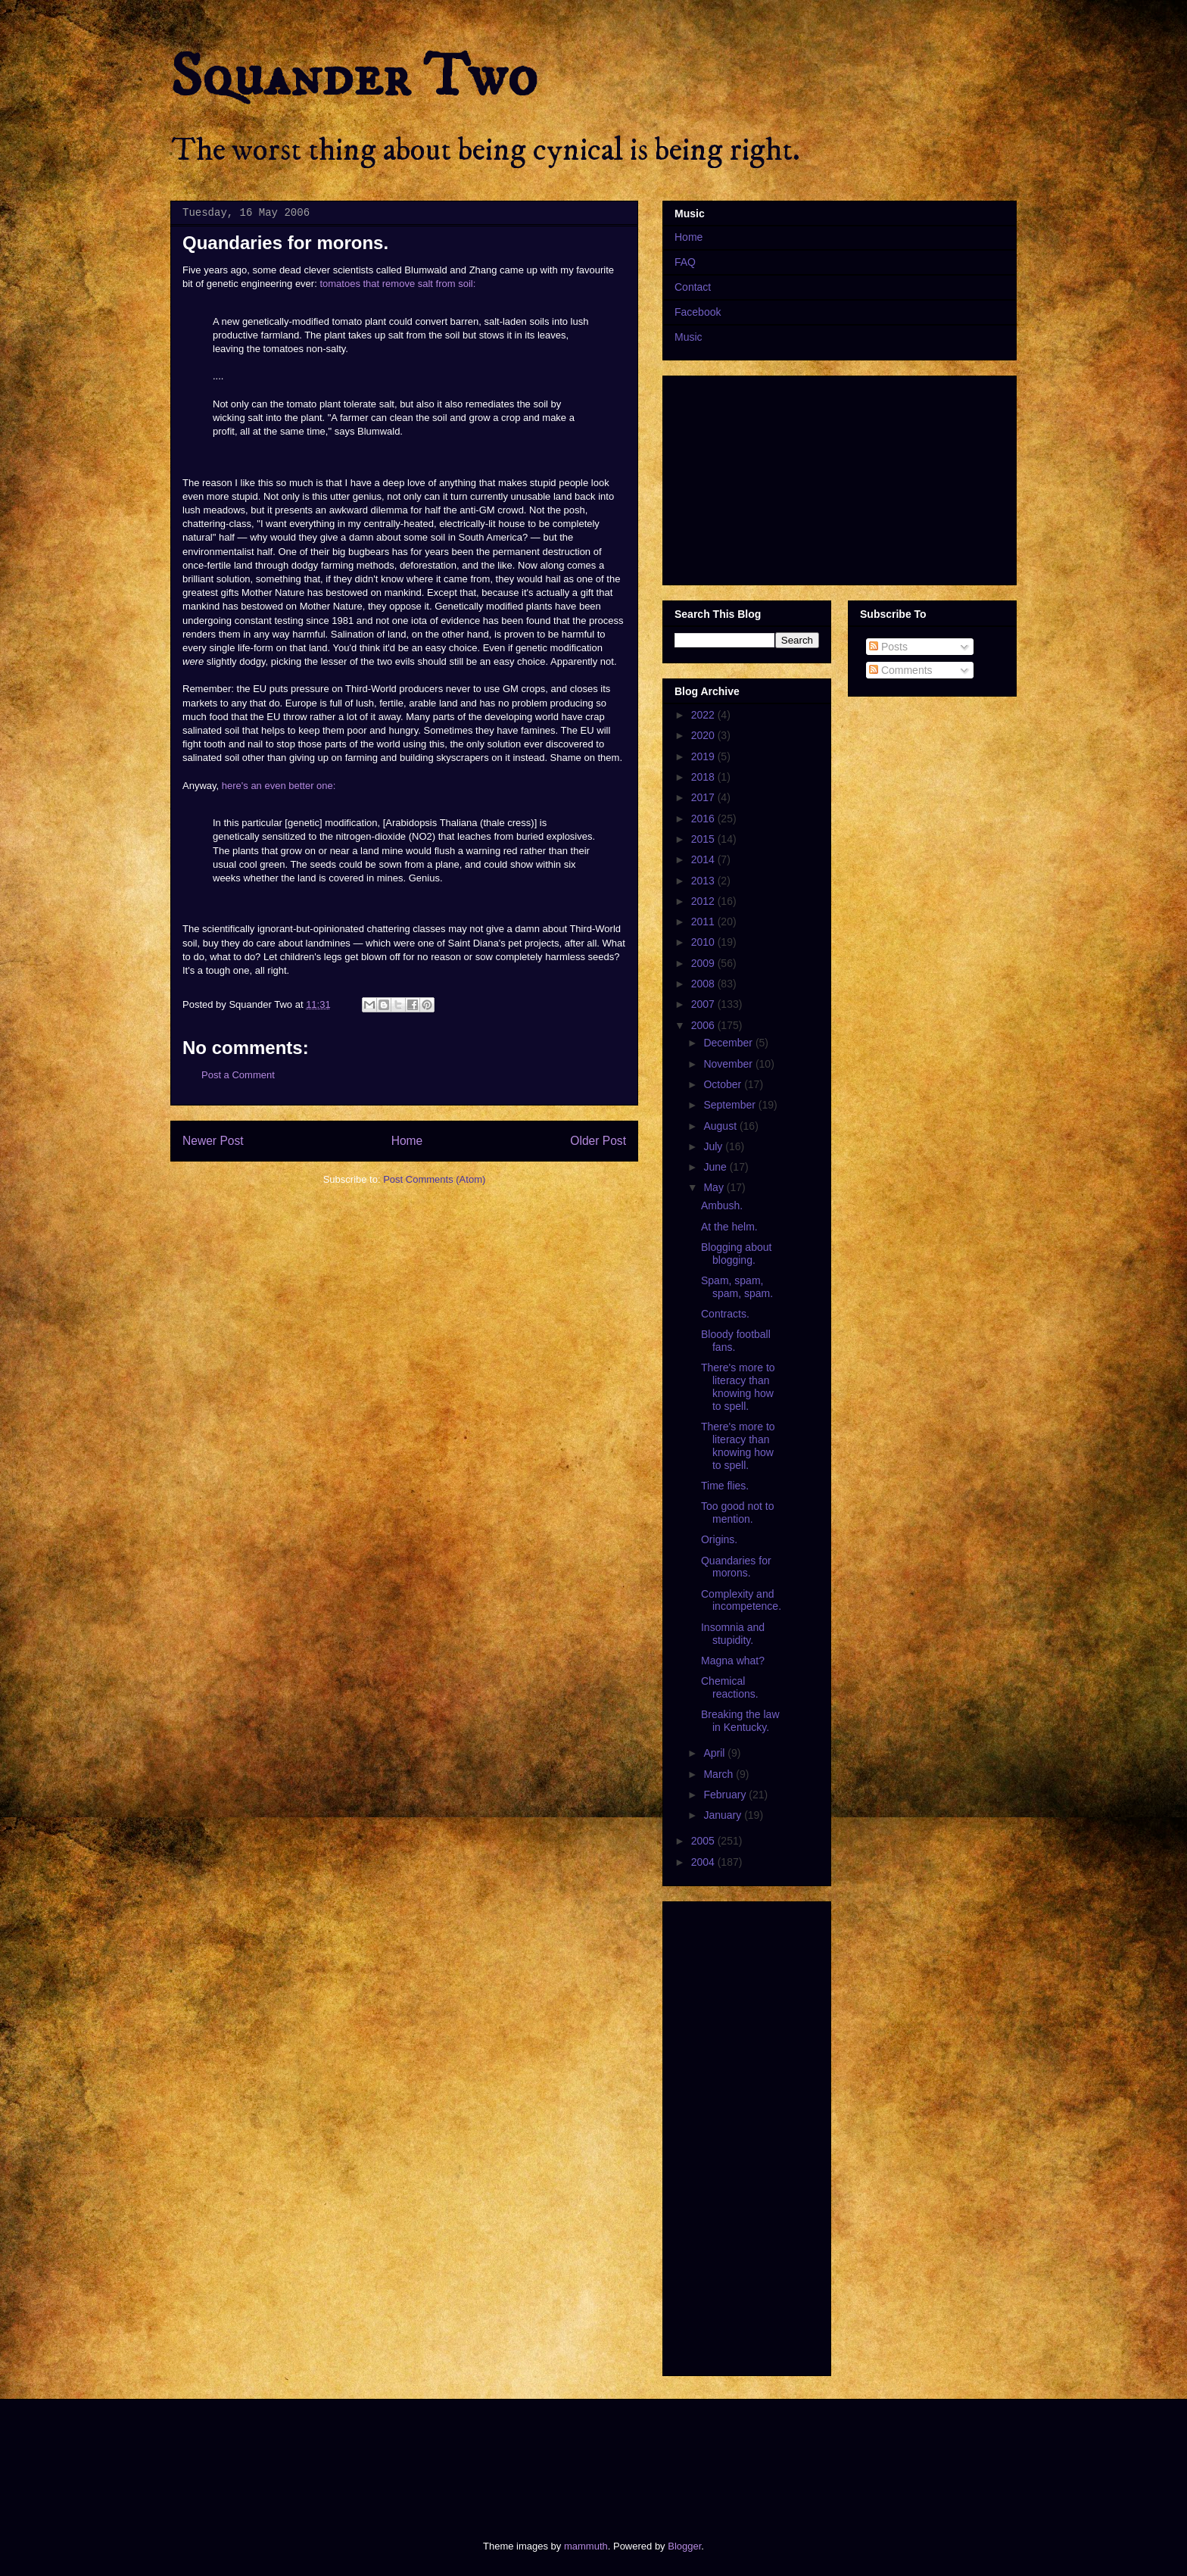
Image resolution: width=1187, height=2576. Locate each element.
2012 (704, 901)
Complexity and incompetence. (741, 1600)
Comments (901, 670)
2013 (704, 881)
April (715, 1753)
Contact (693, 287)
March (719, 1774)
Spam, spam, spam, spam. (737, 1286)
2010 (704, 942)
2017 (704, 797)
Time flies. (725, 1486)
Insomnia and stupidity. (733, 1633)
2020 (704, 735)
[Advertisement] (445, 2456)
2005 (704, 1841)
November (729, 1064)
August (721, 1126)
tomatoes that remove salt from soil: (397, 283)
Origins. (719, 1539)
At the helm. (729, 1227)
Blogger (684, 2546)
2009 (704, 963)
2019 (704, 756)
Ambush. (722, 1205)
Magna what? (733, 1660)
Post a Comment (238, 1075)
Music (689, 337)
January (723, 1815)
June (716, 1167)
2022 (704, 715)
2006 (704, 1025)
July (714, 1146)
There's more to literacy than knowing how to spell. (738, 1386)
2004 (704, 1862)
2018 (704, 777)
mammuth (586, 2546)
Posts (888, 647)
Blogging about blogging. (736, 1253)
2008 (704, 984)
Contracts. (725, 1314)
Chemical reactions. (730, 1687)
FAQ (685, 262)
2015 (704, 839)
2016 (704, 818)
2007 (704, 1004)
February (726, 1795)
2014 (704, 859)
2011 (704, 921)
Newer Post (213, 1140)
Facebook (698, 312)
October (723, 1084)
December (729, 1043)
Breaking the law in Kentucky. (740, 1720)
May (714, 1187)
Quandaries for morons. (736, 1567)
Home (407, 1140)
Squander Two (353, 77)
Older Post (598, 1140)
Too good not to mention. (737, 1512)
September (730, 1105)
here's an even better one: (279, 785)
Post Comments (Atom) (434, 1179)
